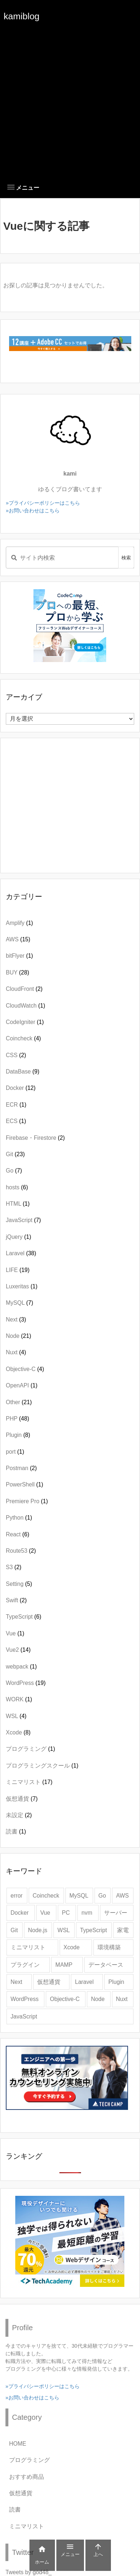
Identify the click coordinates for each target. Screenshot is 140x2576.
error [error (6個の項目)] (17, 1895)
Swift (16, 1600)
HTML (18, 1204)
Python (19, 1518)
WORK (19, 1699)
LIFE (17, 1270)
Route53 (21, 1551)
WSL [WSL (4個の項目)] (63, 1930)
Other (19, 1402)
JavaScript (23, 1220)
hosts (17, 1187)
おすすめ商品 (26, 2477)
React (17, 1534)
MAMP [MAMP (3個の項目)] (63, 1965)
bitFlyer (19, 956)
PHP (17, 1418)
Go (14, 1170)
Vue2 (18, 1650)
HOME (17, 2444)
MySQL (19, 1303)
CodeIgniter (25, 1022)
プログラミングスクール (42, 1765)
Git (15, 1154)
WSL (16, 1716)
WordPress (25, 1683)
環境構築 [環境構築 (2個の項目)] (109, 1947)
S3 (13, 1567)
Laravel (21, 1253)
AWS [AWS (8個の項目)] (122, 1895)
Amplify (19, 923)
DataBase (22, 1071)
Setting (19, 1584)
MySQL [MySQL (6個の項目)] (78, 1895)
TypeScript (23, 1617)
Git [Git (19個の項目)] (14, 1930)
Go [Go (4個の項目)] (102, 1895)
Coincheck (23, 1038)
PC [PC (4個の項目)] (66, 1913)
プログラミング (30, 1749)
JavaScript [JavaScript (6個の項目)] (24, 2016)
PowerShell (24, 1484)
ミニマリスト (29, 1782)
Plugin (18, 1435)
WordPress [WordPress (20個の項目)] (25, 1999)
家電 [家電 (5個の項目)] (123, 1930)
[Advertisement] (70, 103)
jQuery (18, 1237)
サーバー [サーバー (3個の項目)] (115, 1913)
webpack (21, 1666)
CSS (16, 1055)
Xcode (18, 1732)
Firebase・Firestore (35, 1138)
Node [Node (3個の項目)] (97, 1999)
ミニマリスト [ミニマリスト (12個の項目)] (28, 1947)
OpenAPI (21, 1385)
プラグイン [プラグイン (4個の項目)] (25, 1965)
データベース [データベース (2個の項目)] (105, 1965)
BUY (17, 972)
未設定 (19, 1815)
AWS (18, 939)
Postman (21, 1468)
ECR (16, 1105)
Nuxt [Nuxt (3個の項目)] (122, 1999)
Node (18, 1336)
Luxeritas (21, 1286)
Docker (21, 1088)
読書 (16, 1831)
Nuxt (16, 1352)
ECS (16, 1121)
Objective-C (25, 1369)
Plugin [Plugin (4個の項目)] (116, 1982)
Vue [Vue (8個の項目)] (45, 1913)
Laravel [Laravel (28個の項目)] (84, 1982)
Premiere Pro (27, 1501)
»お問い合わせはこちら (33, 510)
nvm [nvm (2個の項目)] (86, 1913)
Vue (15, 1633)
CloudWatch (25, 1006)
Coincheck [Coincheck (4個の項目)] (46, 1895)
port (15, 1452)
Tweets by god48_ (28, 2572)
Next (16, 1319)
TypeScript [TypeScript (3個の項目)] (93, 1930)
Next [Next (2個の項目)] (16, 1982)
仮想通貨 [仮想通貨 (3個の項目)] (48, 1982)
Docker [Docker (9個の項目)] (20, 1913)
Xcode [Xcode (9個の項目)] (72, 1947)
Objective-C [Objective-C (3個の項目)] (65, 1999)
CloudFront (24, 989)
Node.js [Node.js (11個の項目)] (37, 1930)
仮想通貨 (22, 1799)
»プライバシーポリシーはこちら (43, 503)
